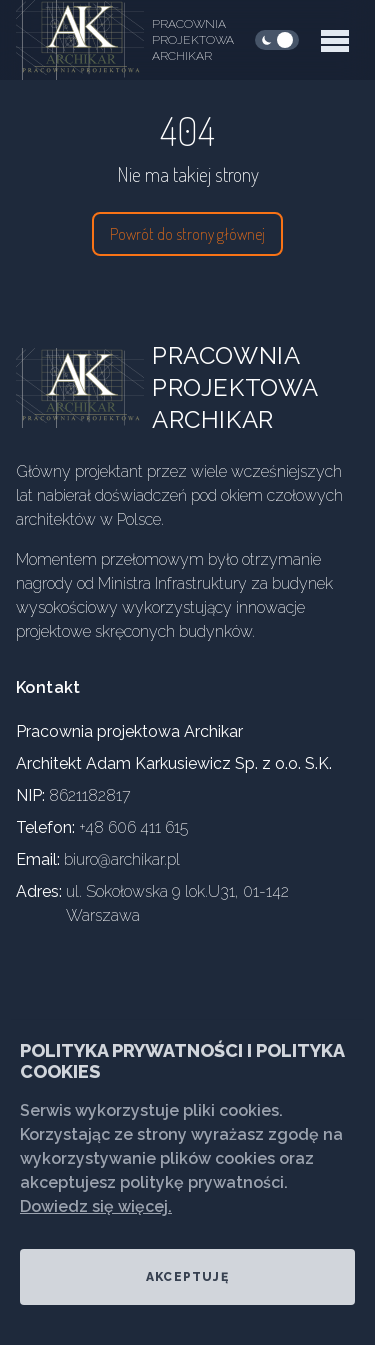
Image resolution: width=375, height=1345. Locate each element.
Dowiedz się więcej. (96, 1206)
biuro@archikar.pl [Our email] (122, 859)
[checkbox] (277, 40)
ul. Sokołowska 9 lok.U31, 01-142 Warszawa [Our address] (177, 903)
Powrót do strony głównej (187, 234)
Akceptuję (187, 1277)
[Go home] (96, 388)
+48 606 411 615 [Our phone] (133, 827)
